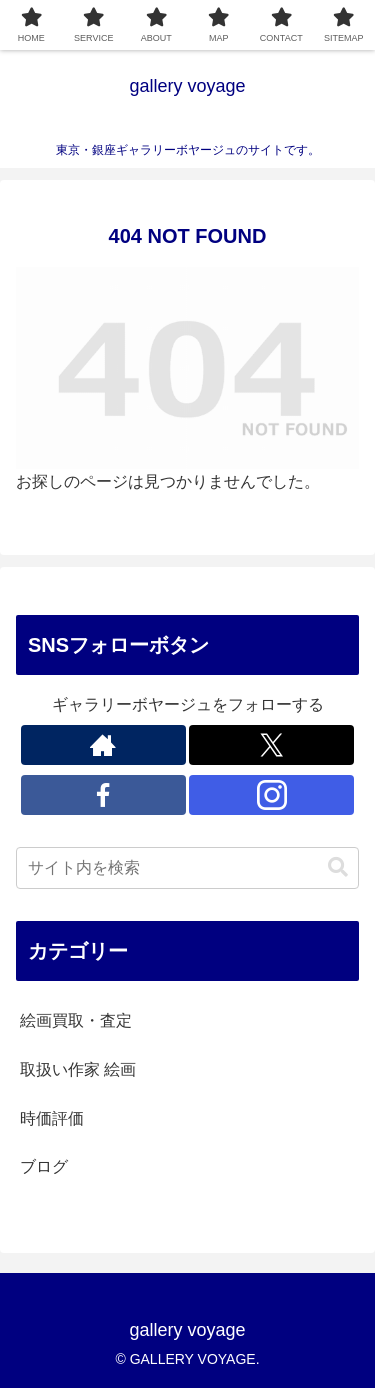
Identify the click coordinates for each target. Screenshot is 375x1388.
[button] (338, 867)
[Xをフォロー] (271, 745)
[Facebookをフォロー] (103, 795)
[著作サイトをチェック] (103, 745)
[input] (187, 868)
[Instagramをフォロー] (271, 795)
